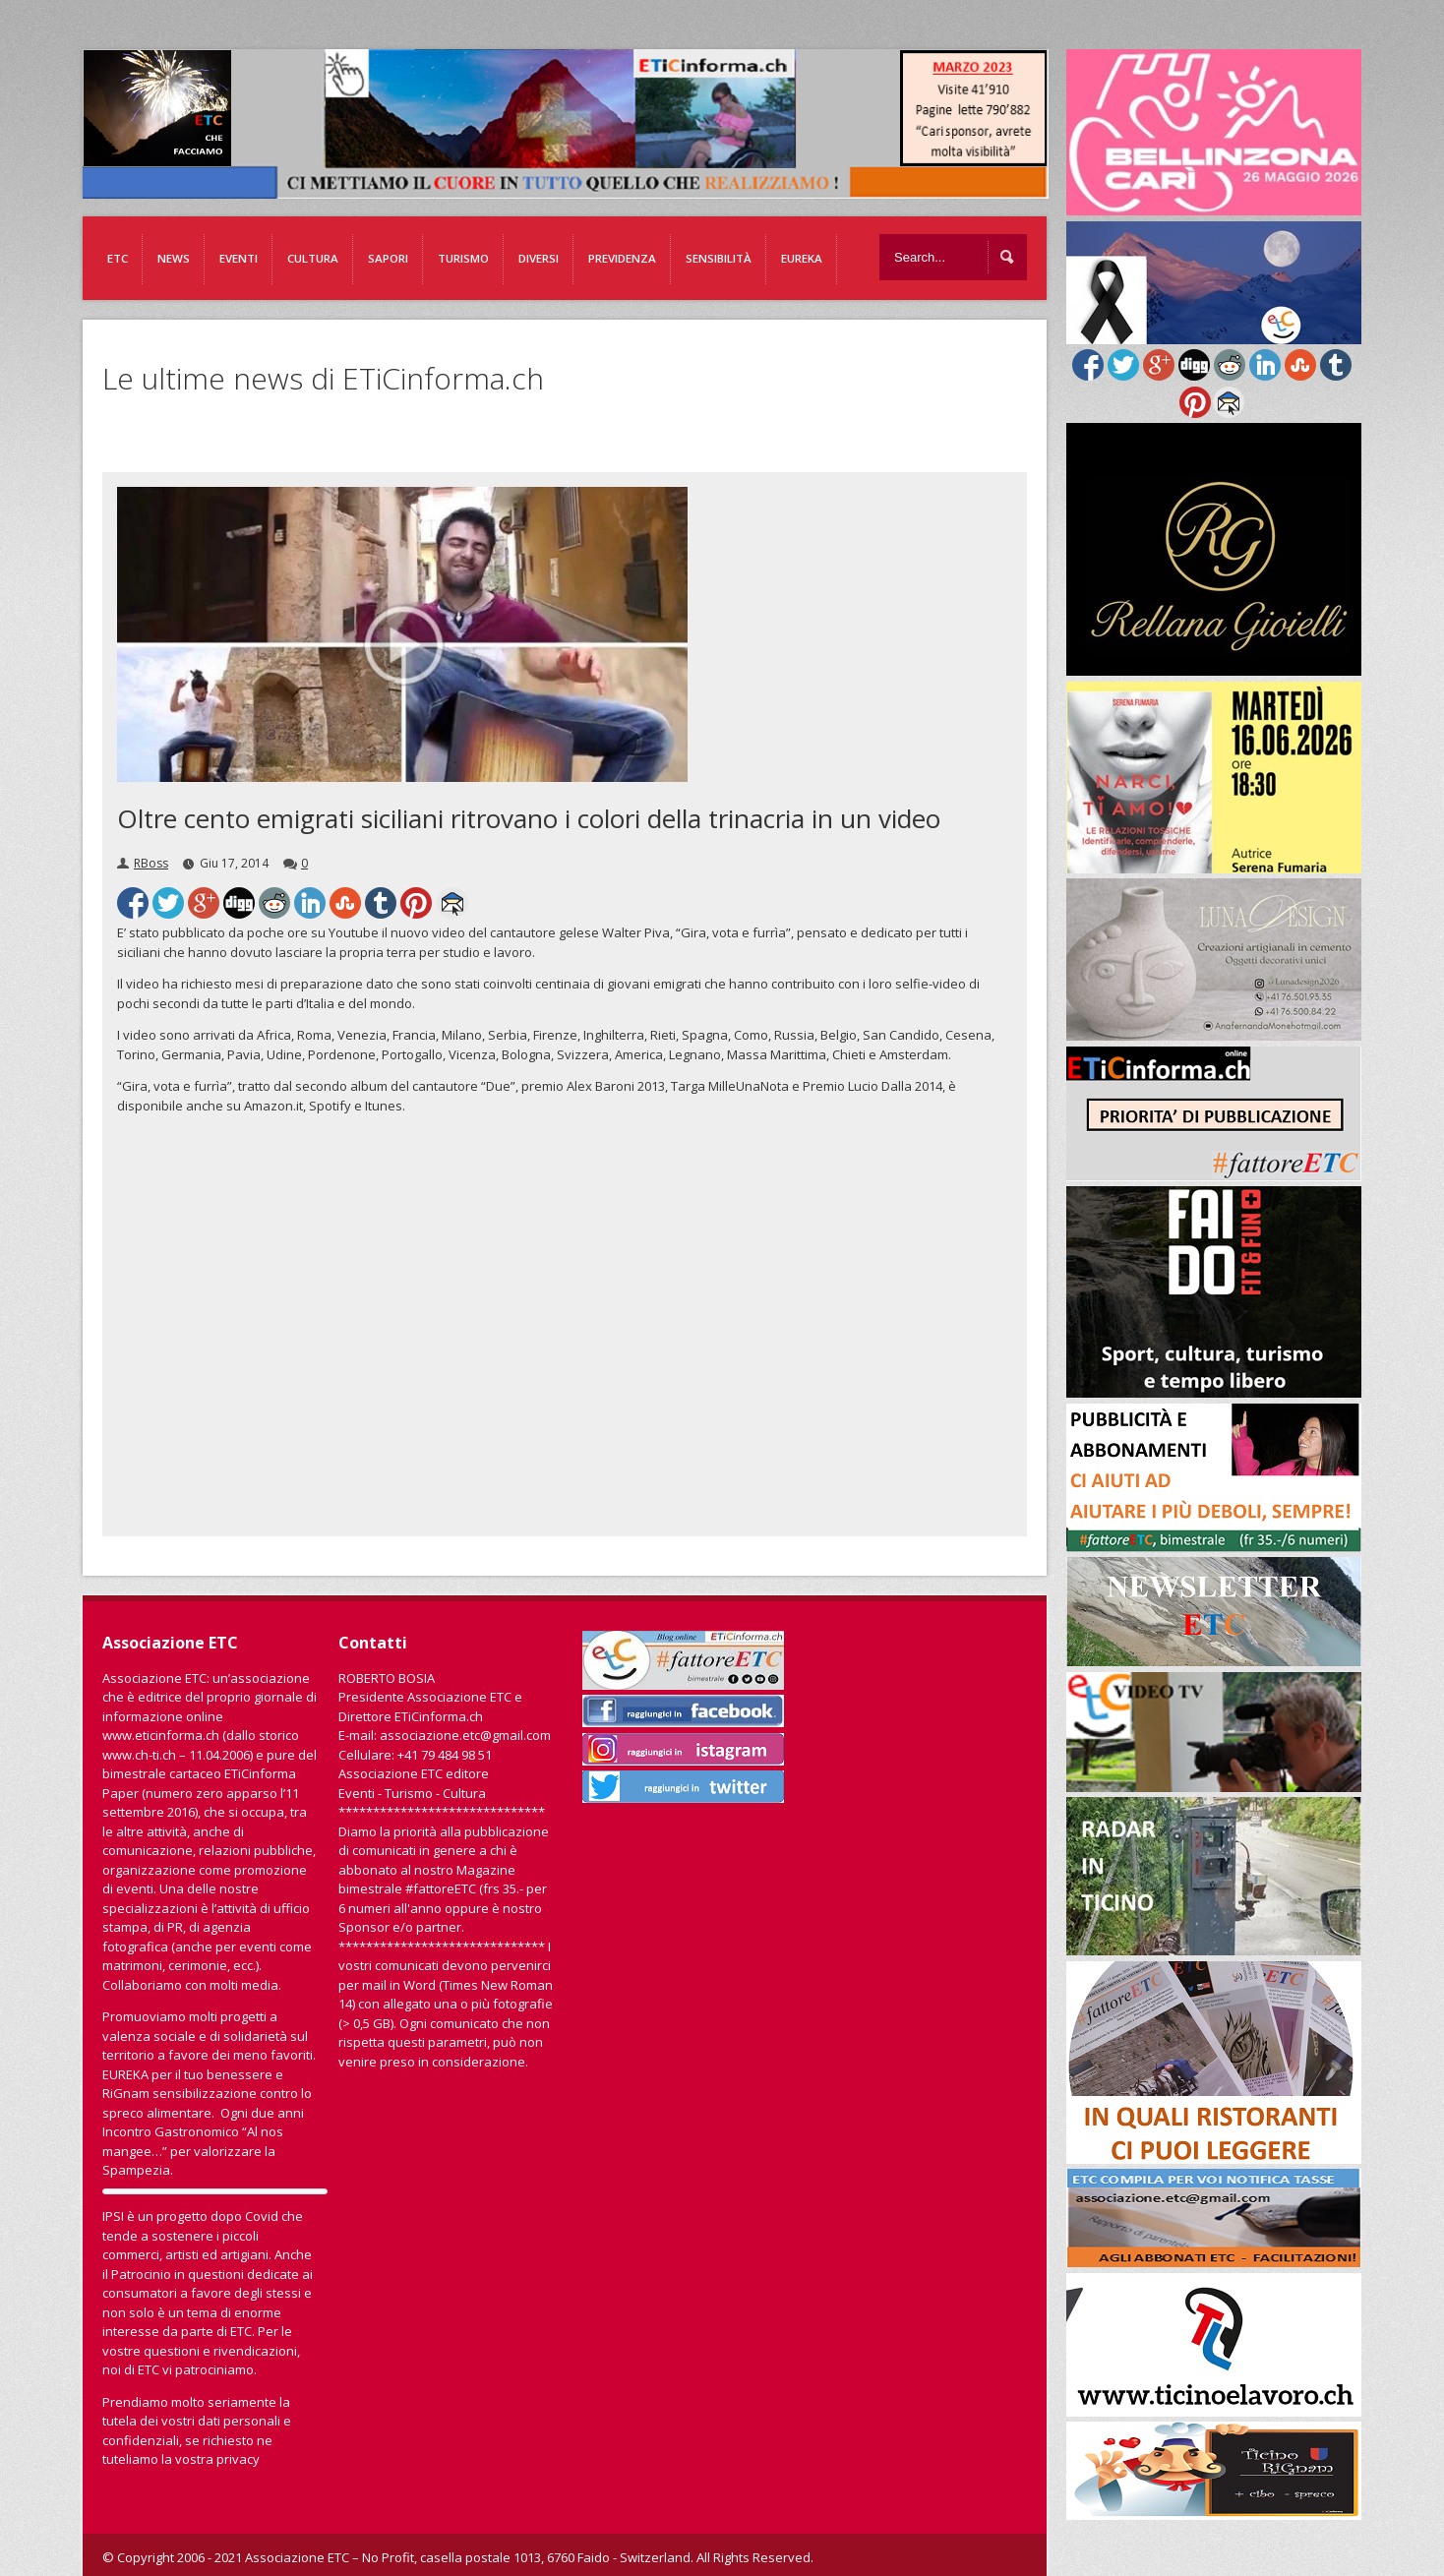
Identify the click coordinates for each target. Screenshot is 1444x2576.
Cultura (312, 258)
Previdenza (622, 258)
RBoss (151, 863)
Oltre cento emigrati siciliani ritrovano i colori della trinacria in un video (528, 818)
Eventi (238, 258)
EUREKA (801, 258)
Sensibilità (719, 258)
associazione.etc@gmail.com (465, 1735)
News (173, 258)
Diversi (538, 258)
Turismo (463, 258)
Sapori (388, 258)
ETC (117, 258)
